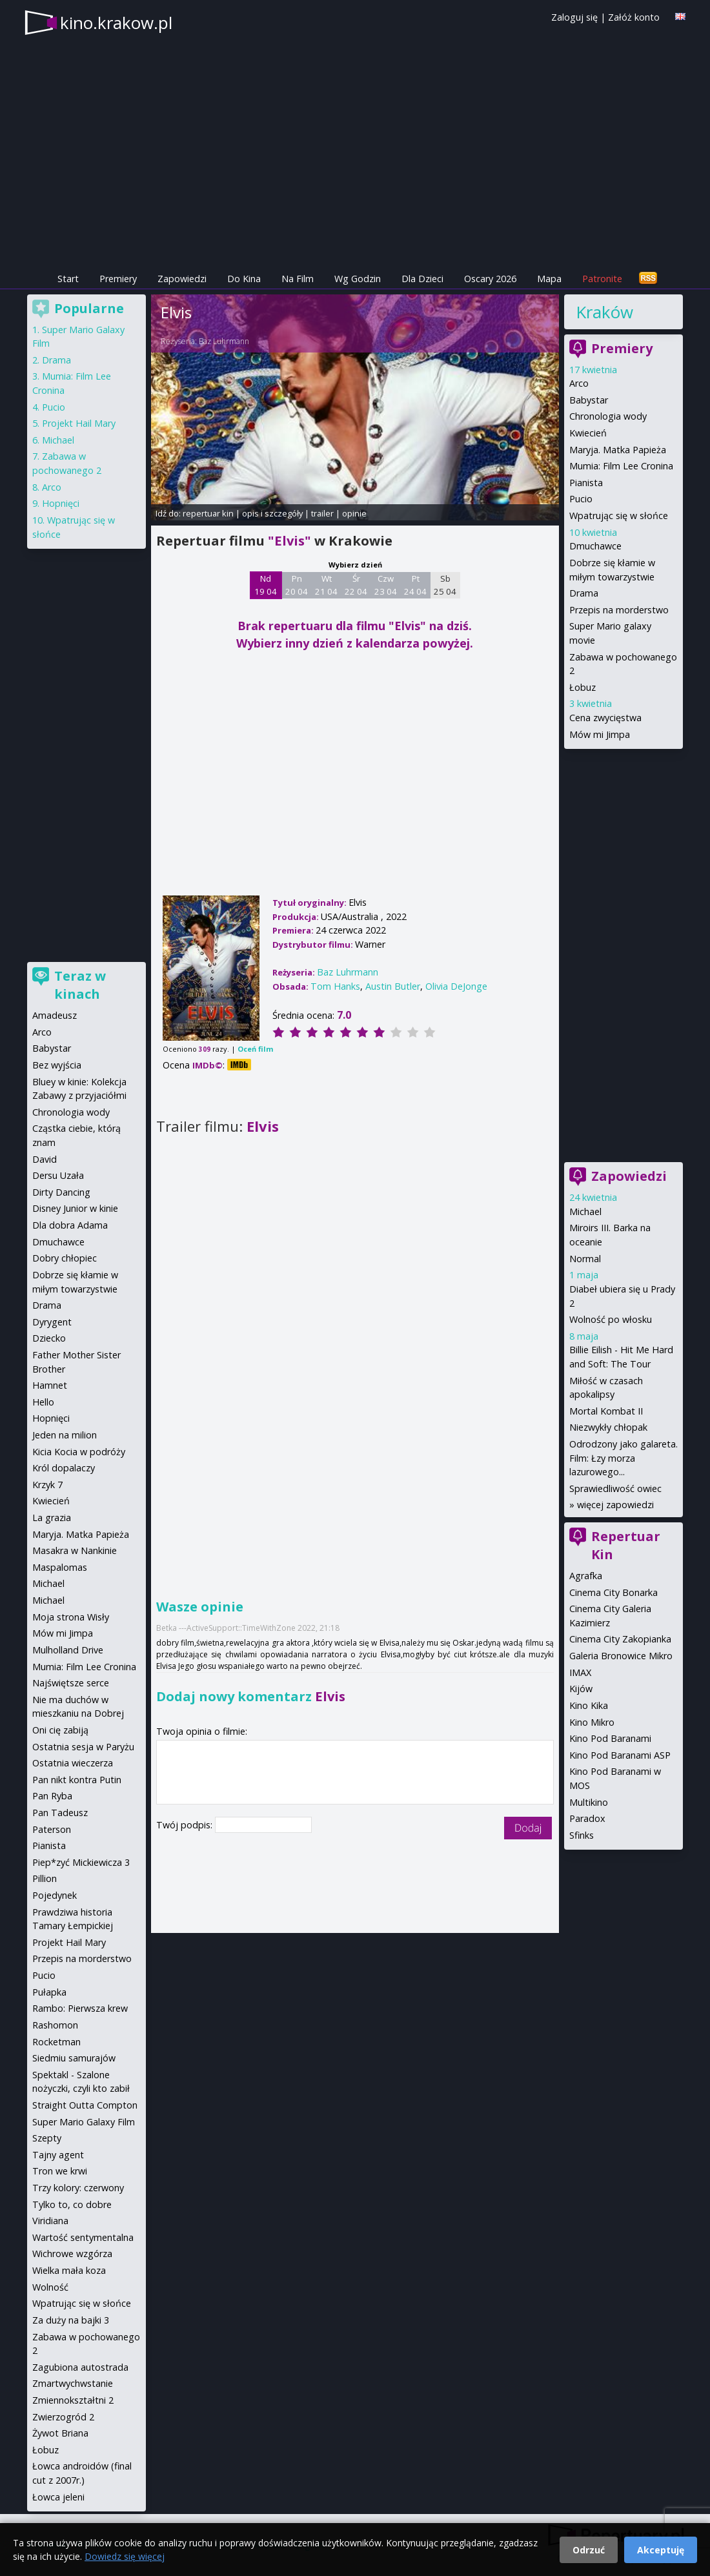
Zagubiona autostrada (80, 2367)
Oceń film (255, 1049)
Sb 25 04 (445, 585)
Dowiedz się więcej (125, 2556)
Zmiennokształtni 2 (73, 2400)
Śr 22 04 (356, 585)
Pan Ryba (52, 1796)
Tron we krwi (59, 2171)
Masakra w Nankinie (74, 1550)
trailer (322, 513)
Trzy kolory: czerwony (78, 2188)
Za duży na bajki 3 (70, 2320)
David (44, 1159)
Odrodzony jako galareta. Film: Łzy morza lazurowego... (623, 1458)
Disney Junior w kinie (75, 1208)
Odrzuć (589, 2550)
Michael (585, 1211)
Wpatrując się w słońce (618, 515)
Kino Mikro (591, 1722)
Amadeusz (54, 1015)
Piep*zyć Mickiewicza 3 (81, 1862)
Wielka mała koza (69, 2270)
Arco (579, 383)
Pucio (581, 499)
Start (68, 278)
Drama (583, 593)
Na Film (297, 278)
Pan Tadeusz (60, 1812)
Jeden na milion (64, 1435)
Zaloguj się (574, 17)
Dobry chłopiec (64, 1258)
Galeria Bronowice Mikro (621, 1656)
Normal (585, 1258)
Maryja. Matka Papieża (617, 450)
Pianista (586, 482)
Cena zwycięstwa (605, 717)
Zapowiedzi (182, 278)
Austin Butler (392, 986)
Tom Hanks (335, 986)
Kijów (581, 1688)
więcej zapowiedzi (615, 1504)
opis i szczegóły (272, 513)
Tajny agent (58, 2155)
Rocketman (56, 2042)
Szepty (46, 2138)
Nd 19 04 (265, 585)
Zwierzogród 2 (63, 2417)
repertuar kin (208, 513)
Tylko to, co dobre (72, 2204)
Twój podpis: (185, 1825)
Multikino (588, 1802)
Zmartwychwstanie (72, 2383)
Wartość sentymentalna (83, 2237)
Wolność (50, 2287)
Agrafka (585, 1575)
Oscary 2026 (490, 278)
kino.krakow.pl (116, 22)
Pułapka (49, 1992)
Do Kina (244, 278)
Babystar (588, 400)
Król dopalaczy (63, 1468)
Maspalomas (59, 1567)
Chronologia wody (608, 416)
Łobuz (582, 687)
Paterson (51, 1829)
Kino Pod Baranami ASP (620, 1755)
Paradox (587, 1818)
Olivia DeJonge (456, 986)
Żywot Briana (60, 2433)
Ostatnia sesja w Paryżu (83, 1747)
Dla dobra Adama (70, 1225)
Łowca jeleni (58, 2497)
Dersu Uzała (58, 1175)
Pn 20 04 (296, 585)
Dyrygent (52, 1322)
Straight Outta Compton (84, 2105)
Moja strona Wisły (70, 1617)
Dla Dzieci (422, 278)
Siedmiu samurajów (74, 2058)
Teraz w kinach (80, 985)
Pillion (44, 1878)
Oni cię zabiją (60, 1730)
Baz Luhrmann (224, 341)
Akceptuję (660, 2550)
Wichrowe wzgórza (72, 2253)
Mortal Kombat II (606, 1411)
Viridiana (50, 2220)
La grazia (51, 1517)
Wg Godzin (357, 278)
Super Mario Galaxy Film (83, 2122)
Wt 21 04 (326, 585)
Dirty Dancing (61, 1192)
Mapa (549, 278)
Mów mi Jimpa (599, 734)
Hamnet (49, 1385)
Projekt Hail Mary (79, 423)
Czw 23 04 (385, 585)
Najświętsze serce (70, 1683)
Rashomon (55, 2025)
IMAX (580, 1672)
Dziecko (49, 1338)
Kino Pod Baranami (610, 1738)
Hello (43, 1402)
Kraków (604, 311)
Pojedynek (54, 1895)
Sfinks (581, 1835)
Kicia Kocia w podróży (78, 1452)
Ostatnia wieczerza (72, 1763)
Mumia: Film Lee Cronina (621, 466)
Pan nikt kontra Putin (76, 1780)
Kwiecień (588, 433)
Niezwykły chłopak (608, 1427)
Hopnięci (60, 503)
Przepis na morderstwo (619, 610)
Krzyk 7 (47, 1484)
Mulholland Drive (67, 1650)
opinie (354, 513)
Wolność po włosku (610, 1319)
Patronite (602, 278)
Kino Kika (588, 1705)
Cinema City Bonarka (613, 1592)
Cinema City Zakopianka (620, 1639)
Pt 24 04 (415, 585)
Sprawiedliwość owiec (615, 1488)
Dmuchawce (595, 546)
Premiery (118, 278)
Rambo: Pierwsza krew (80, 2008)
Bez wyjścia (56, 1065)
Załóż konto (634, 17)
